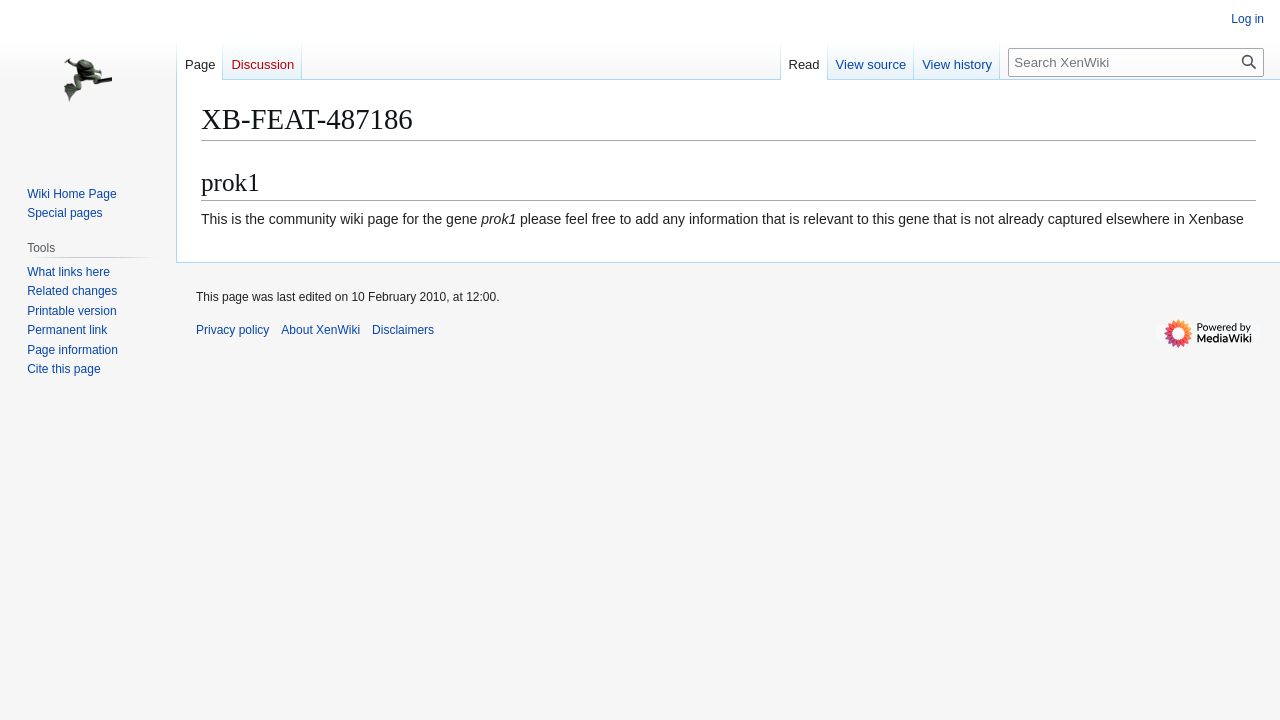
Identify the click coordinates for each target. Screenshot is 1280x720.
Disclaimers (403, 330)
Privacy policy (232, 330)
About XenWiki (320, 330)
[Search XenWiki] (1136, 62)
